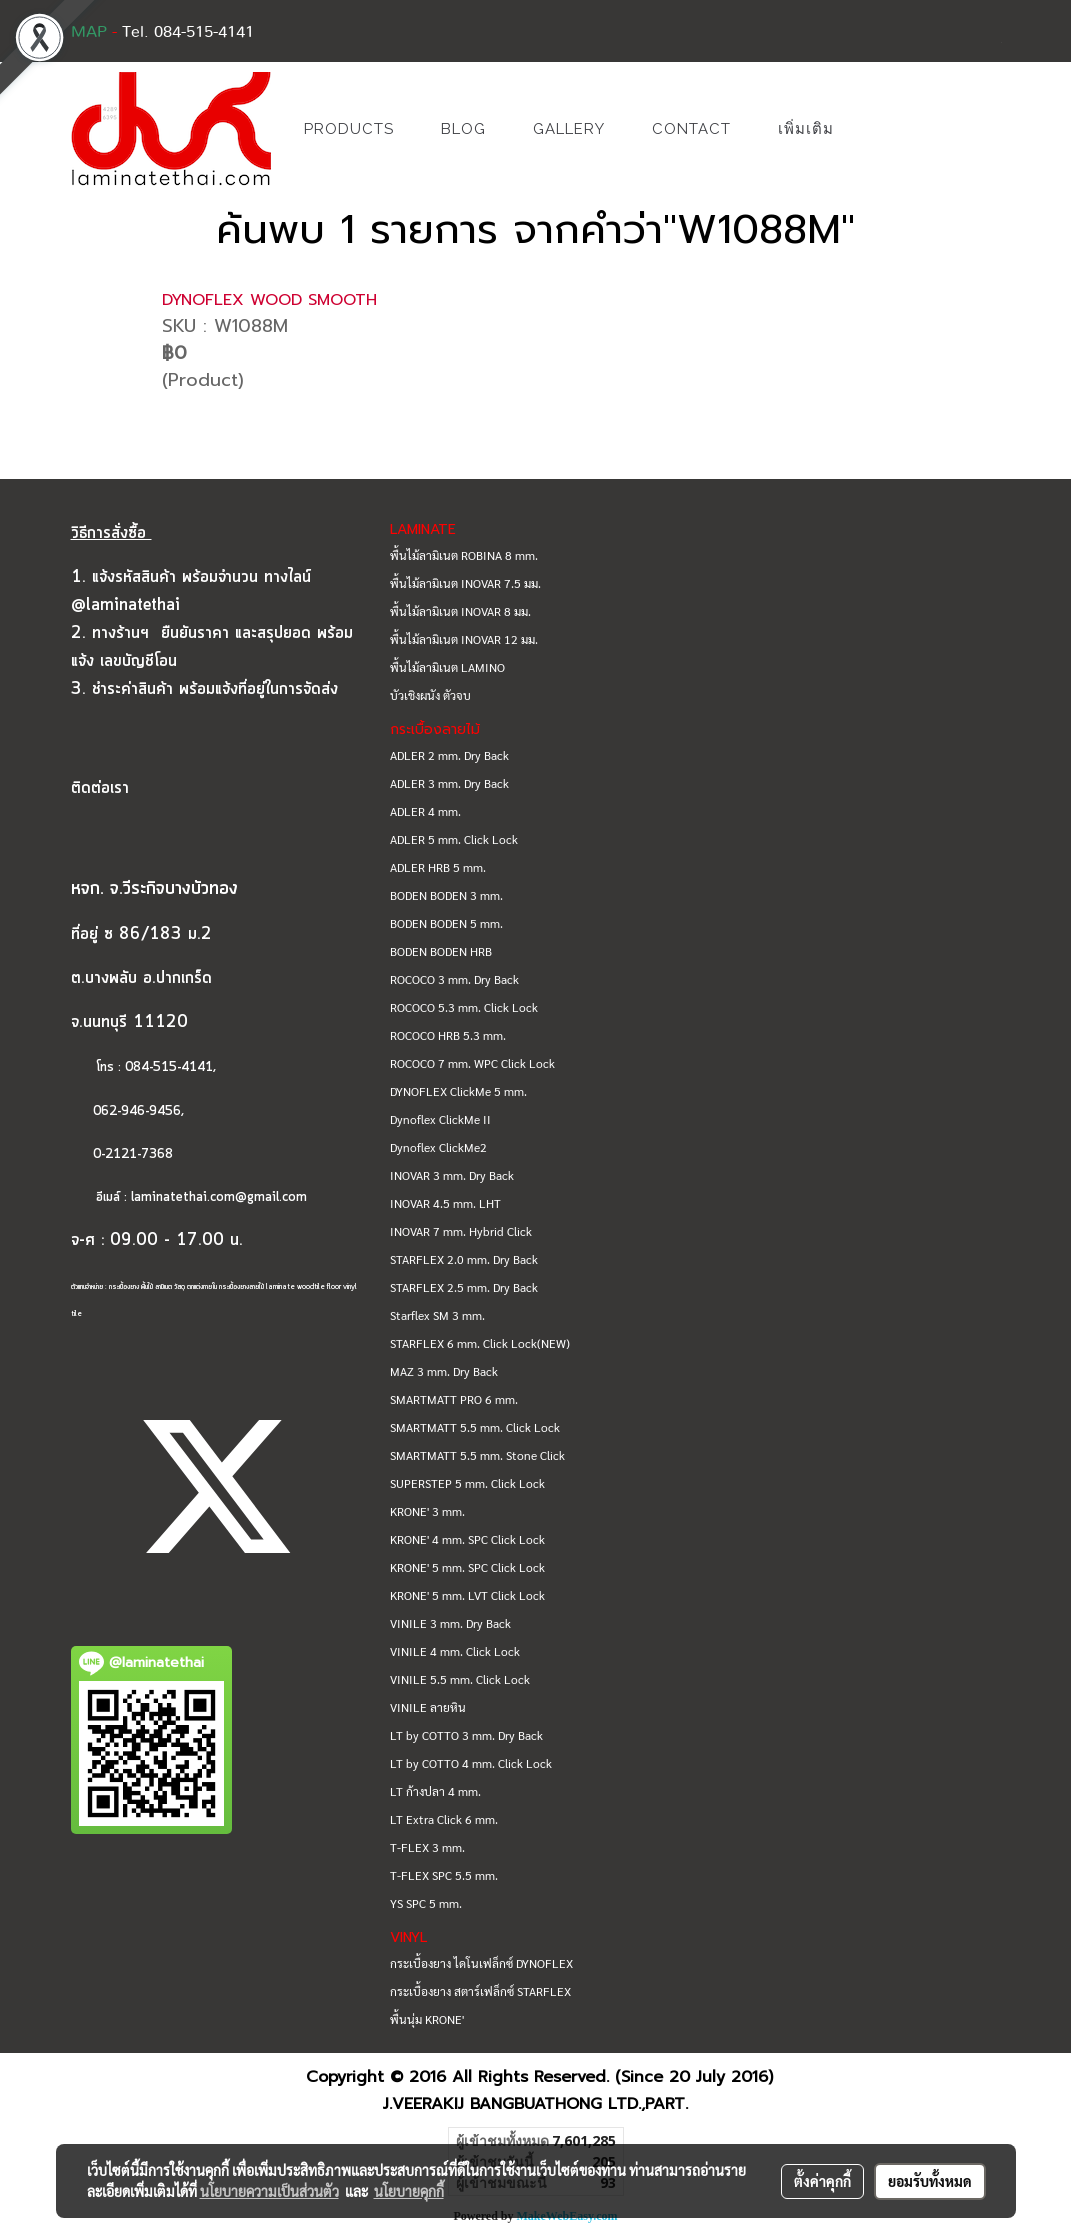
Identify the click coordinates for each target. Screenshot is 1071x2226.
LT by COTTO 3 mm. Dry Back (466, 1735)
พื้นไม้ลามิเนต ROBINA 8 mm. (464, 555)
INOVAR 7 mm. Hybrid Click (461, 1231)
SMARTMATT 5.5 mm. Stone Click (477, 1455)
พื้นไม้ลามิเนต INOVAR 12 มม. (464, 639)
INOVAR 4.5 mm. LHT (445, 1203)
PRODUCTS (349, 129)
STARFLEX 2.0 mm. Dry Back (464, 1259)
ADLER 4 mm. (425, 811)
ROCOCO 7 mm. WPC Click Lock (472, 1063)
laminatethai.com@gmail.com (219, 1197)
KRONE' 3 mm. (427, 1511)
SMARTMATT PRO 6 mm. (454, 1399)
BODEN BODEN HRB (441, 951)
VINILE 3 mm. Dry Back (450, 1623)
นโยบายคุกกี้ (409, 2191)
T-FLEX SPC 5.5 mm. (444, 1875)
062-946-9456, (127, 1111)
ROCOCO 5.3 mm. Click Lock (464, 1007)
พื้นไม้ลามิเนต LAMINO (447, 667)
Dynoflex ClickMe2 (438, 1147)
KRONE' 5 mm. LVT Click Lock (467, 1595)
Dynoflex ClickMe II (440, 1119)
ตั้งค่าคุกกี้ (822, 2181)
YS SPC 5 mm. (426, 1903)
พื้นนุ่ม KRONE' (427, 2019)
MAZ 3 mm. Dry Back (444, 1371)
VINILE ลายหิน (428, 1707)
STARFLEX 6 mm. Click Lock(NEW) (480, 1343)
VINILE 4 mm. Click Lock (455, 1651)
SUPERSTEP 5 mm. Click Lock (467, 1483)
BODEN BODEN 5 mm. (446, 923)
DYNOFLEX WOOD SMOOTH (269, 300)
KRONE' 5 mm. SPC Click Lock (467, 1567)
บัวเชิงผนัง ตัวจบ (430, 695)
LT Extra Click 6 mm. (444, 1819)
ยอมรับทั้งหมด (930, 2181)
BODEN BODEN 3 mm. (446, 895)
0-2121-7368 (133, 1154)
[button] (887, 129)
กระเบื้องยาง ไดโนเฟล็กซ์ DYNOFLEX (481, 1963)
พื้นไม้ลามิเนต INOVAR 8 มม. (460, 611)
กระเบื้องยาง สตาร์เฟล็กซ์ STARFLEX (480, 1991)
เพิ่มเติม (806, 129)
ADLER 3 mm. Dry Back (449, 783)
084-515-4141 (169, 1067)
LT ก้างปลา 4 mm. (435, 1791)
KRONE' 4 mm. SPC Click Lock (467, 1539)
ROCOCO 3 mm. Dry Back (454, 979)
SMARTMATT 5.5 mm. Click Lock (475, 1427)
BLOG (463, 129)
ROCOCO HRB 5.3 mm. (448, 1035)
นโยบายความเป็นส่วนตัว (269, 2191)
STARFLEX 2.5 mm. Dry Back (464, 1287)
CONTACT (691, 129)
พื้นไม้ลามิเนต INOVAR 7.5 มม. (465, 583)
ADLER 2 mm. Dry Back (449, 755)
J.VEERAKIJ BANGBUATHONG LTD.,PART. (535, 2104)
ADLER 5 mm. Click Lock (454, 839)
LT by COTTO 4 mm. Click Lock (471, 1763)
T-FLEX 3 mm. (427, 1847)
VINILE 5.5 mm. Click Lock (460, 1679)
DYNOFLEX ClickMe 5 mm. (458, 1091)
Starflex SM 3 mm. (437, 1315)
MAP (89, 32)
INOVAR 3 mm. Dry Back (452, 1175)
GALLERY (569, 129)
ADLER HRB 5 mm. (438, 867)
